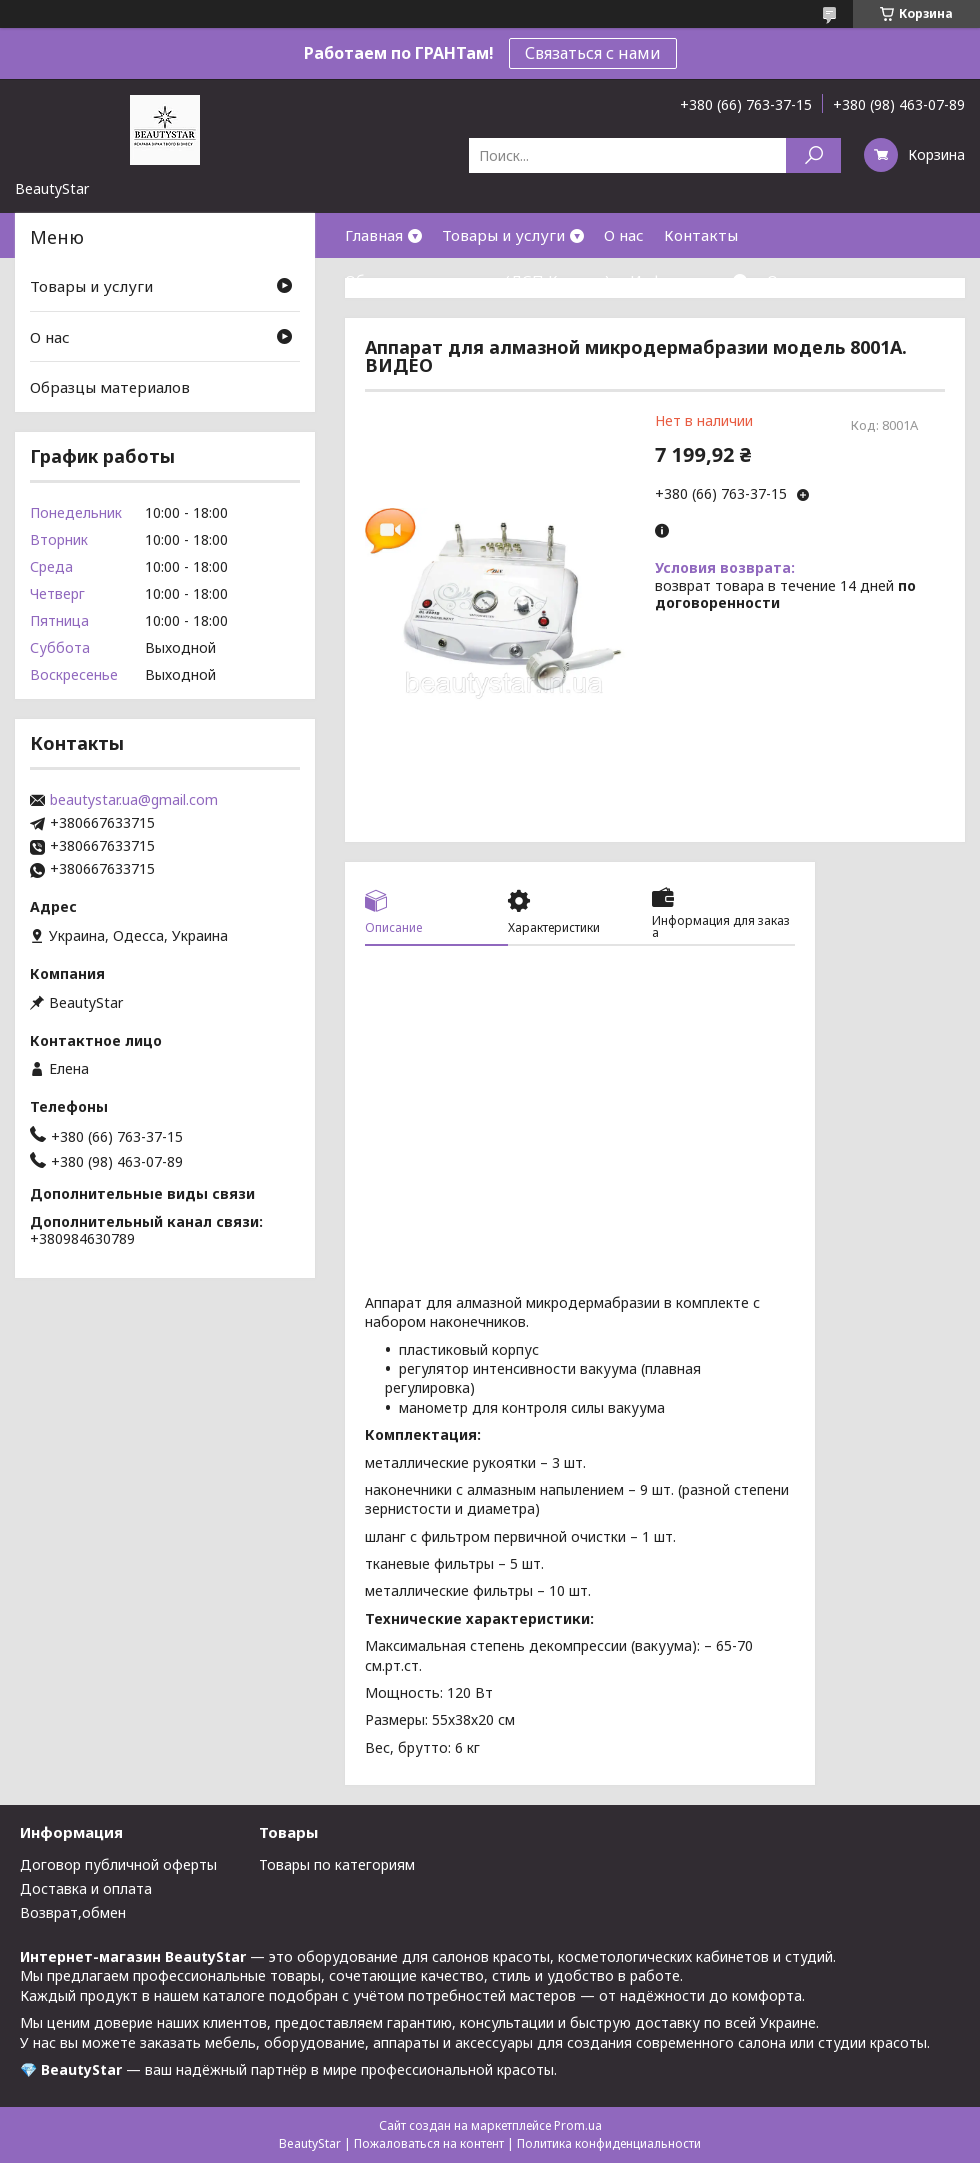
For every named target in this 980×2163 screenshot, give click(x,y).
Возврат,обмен (73, 1912)
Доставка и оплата (86, 1888)
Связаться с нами (593, 53)
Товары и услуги (503, 235)
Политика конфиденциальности (609, 2143)
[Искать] (813, 155)
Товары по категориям (337, 1864)
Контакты (701, 235)
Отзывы (796, 280)
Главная (374, 235)
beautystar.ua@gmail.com (134, 800)
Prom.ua (578, 2125)
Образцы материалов (110, 387)
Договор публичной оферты (118, 1864)
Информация (679, 280)
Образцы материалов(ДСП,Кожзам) (477, 280)
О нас (624, 235)
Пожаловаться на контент (429, 2143)
